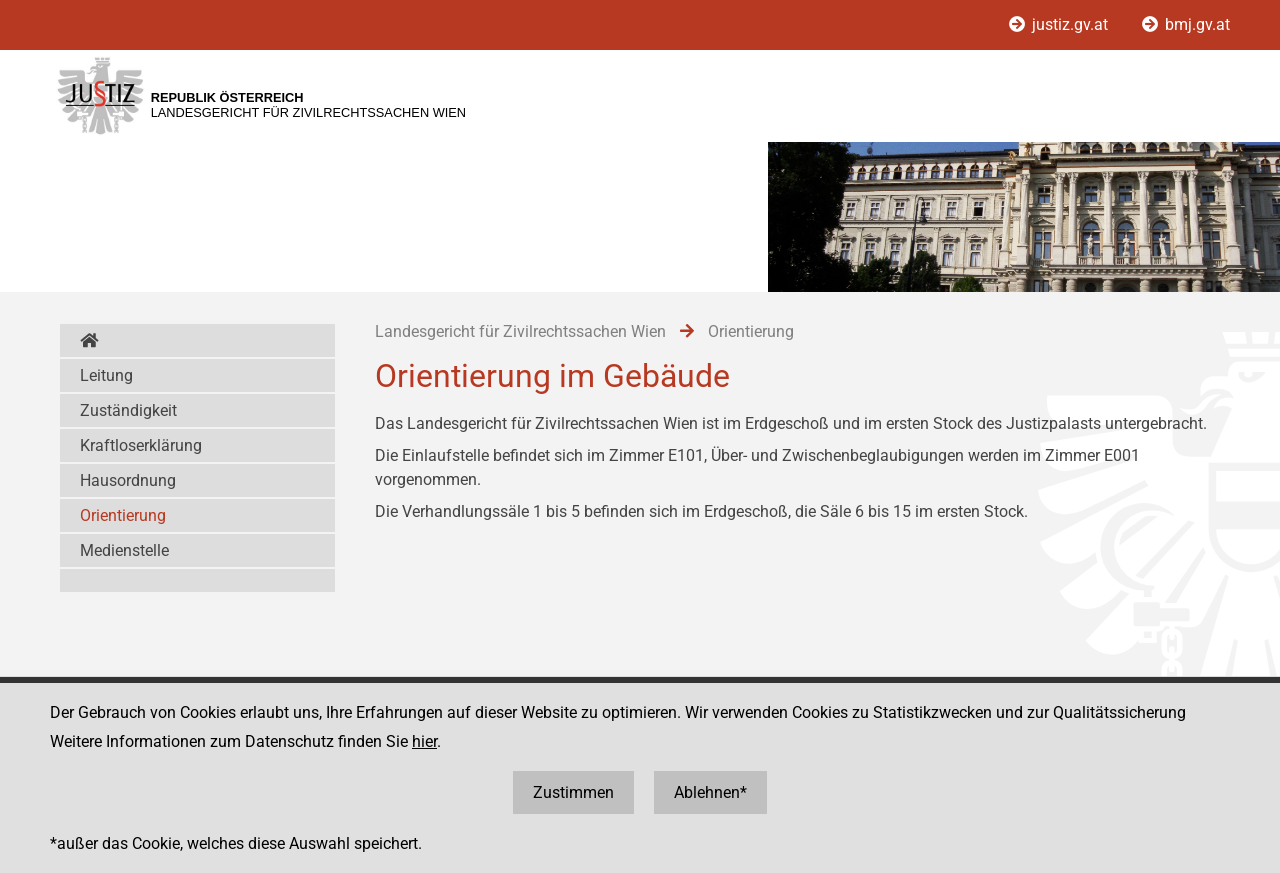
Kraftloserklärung (141, 445)
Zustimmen (573, 792)
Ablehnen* (710, 792)
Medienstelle (124, 550)
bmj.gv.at (1186, 24)
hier (424, 741)
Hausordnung (128, 480)
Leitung (106, 375)
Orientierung (123, 515)
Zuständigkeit (128, 410)
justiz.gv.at (1060, 24)
